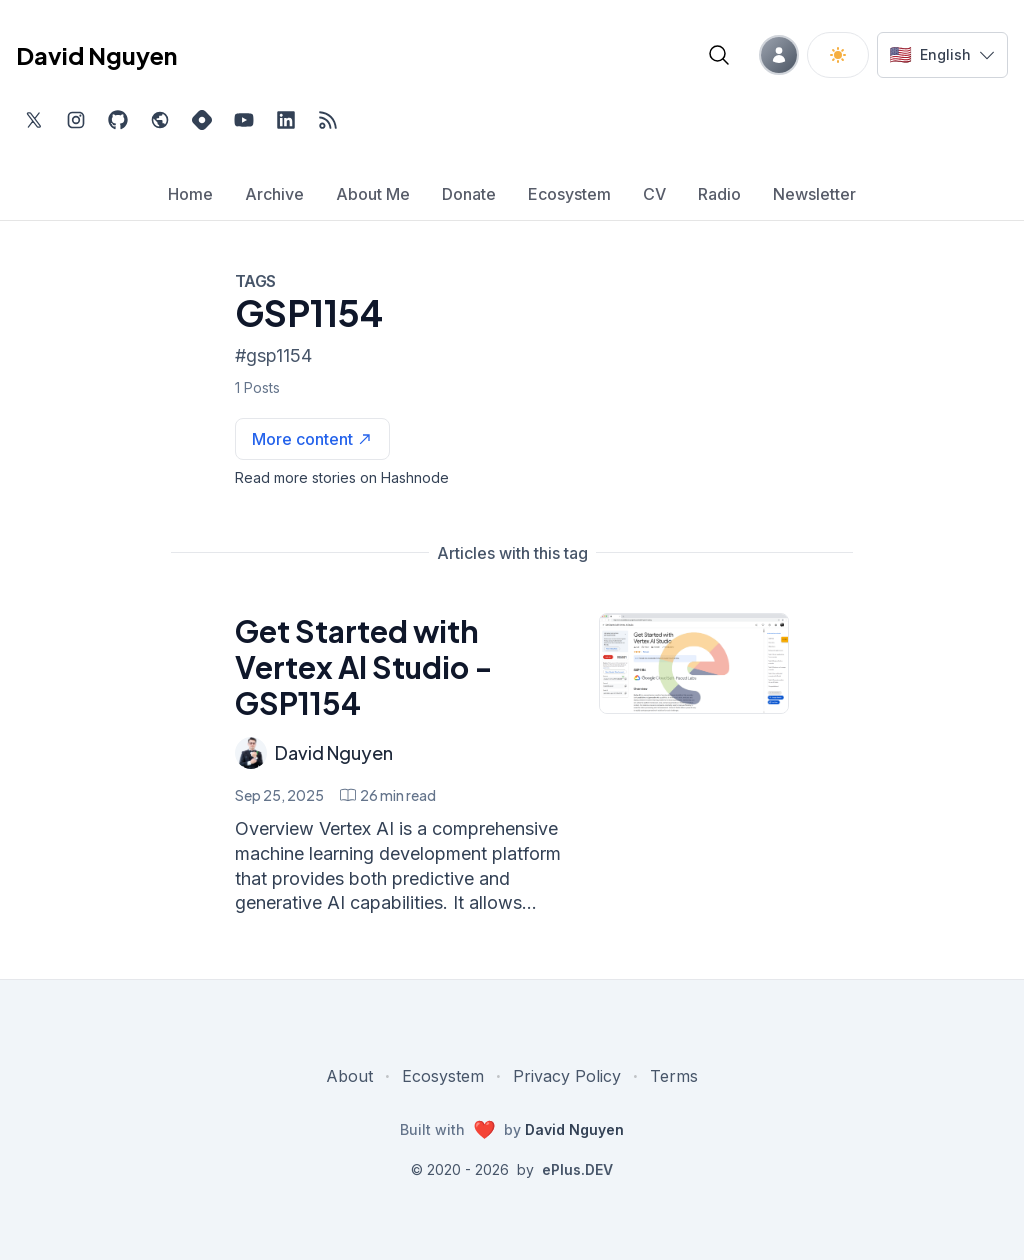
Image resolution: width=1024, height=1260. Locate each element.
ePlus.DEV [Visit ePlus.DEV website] (577, 1169)
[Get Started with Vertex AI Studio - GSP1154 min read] (388, 795)
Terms (674, 1076)
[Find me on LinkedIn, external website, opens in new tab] (286, 120)
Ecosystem (443, 1076)
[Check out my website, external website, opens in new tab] (160, 120)
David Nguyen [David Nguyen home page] (96, 55)
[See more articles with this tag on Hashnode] (312, 439)
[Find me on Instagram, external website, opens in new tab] (76, 120)
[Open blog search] (719, 55)
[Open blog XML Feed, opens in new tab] (328, 120)
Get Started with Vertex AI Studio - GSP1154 (364, 667)
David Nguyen (334, 752)
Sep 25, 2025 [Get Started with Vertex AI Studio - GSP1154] (279, 795)
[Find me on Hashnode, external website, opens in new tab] (202, 120)
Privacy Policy (567, 1076)
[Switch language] (942, 55)
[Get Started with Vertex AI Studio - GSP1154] (694, 663)
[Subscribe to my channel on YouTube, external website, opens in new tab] (244, 120)
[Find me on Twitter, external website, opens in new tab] (34, 120)
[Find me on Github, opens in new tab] (118, 120)
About (349, 1076)
